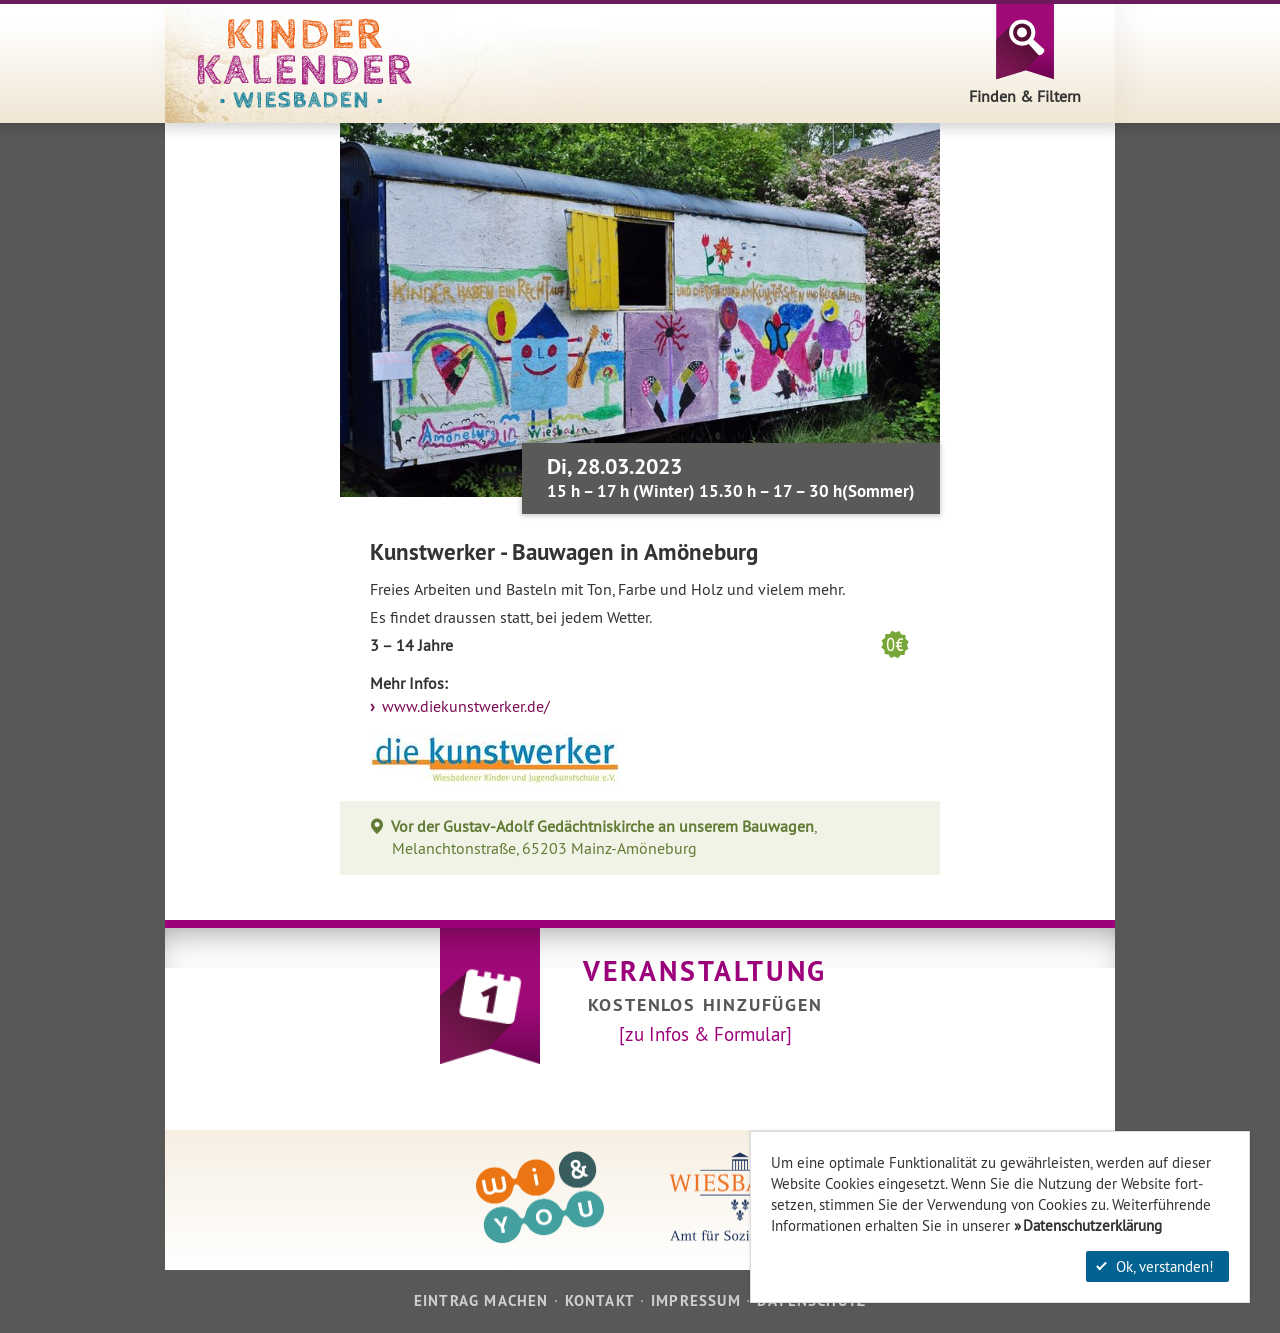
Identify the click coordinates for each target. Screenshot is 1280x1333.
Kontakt (600, 1300)
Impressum (696, 1300)
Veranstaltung (705, 971)
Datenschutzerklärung (1092, 1225)
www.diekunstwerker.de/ (464, 706)
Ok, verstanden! (1155, 1266)
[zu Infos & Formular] (705, 1034)
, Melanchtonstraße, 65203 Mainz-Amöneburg (604, 837)
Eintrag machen (481, 1300)
